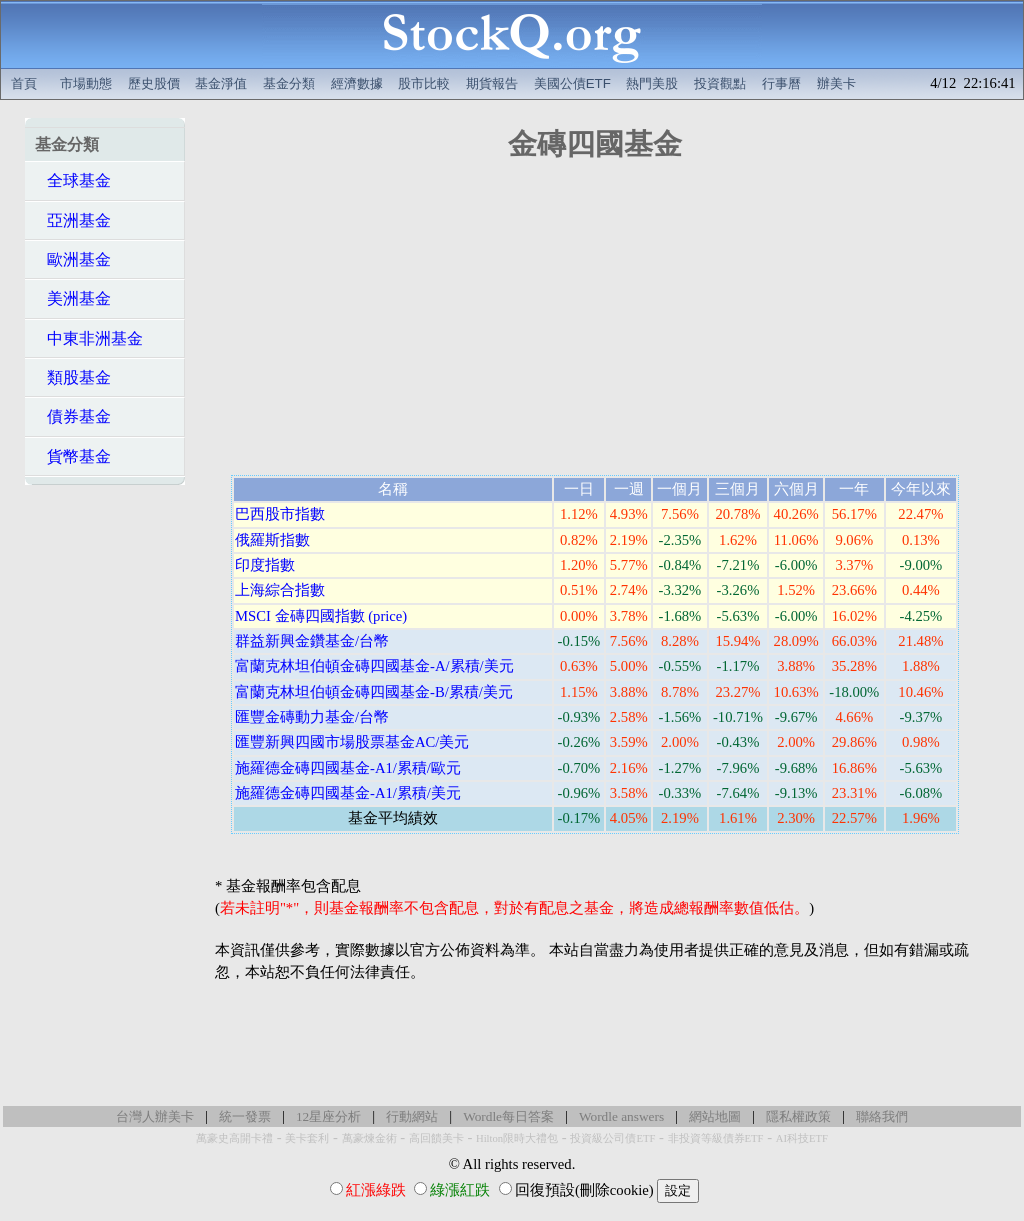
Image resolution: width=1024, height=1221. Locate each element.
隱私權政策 (798, 1116)
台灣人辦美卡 (155, 1116)
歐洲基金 (73, 259)
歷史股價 (154, 83)
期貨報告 (492, 83)
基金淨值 (221, 83)
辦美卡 (836, 83)
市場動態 (86, 83)
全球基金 (73, 180)
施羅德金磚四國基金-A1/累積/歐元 (348, 768)
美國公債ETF (572, 83)
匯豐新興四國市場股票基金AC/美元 (352, 742)
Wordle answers (621, 1116)
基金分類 (289, 83)
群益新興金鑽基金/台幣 (312, 641)
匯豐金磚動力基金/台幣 (312, 717)
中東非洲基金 (89, 338)
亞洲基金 (73, 220)
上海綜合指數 (280, 590)
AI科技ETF (802, 1138)
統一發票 (245, 1116)
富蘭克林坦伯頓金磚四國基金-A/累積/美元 (374, 666)
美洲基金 (73, 298)
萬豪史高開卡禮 (234, 1138)
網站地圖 (715, 1116)
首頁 (24, 83)
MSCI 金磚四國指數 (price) (321, 616)
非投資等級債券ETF (716, 1138)
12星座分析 (328, 1116)
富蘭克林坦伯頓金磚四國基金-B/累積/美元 (374, 692)
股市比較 (424, 83)
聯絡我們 (882, 1116)
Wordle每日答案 (508, 1116)
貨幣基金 (73, 456)
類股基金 (73, 377)
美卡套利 (307, 1138)
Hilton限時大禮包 (517, 1138)
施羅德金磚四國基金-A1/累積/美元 (348, 793)
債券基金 (73, 416)
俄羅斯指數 (272, 540)
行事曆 (781, 83)
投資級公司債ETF (612, 1138)
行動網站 (412, 1116)
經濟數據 (357, 83)
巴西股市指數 (280, 514)
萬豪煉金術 (369, 1138)
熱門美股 (652, 83)
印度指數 (265, 565)
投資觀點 (720, 83)
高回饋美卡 (436, 1138)
